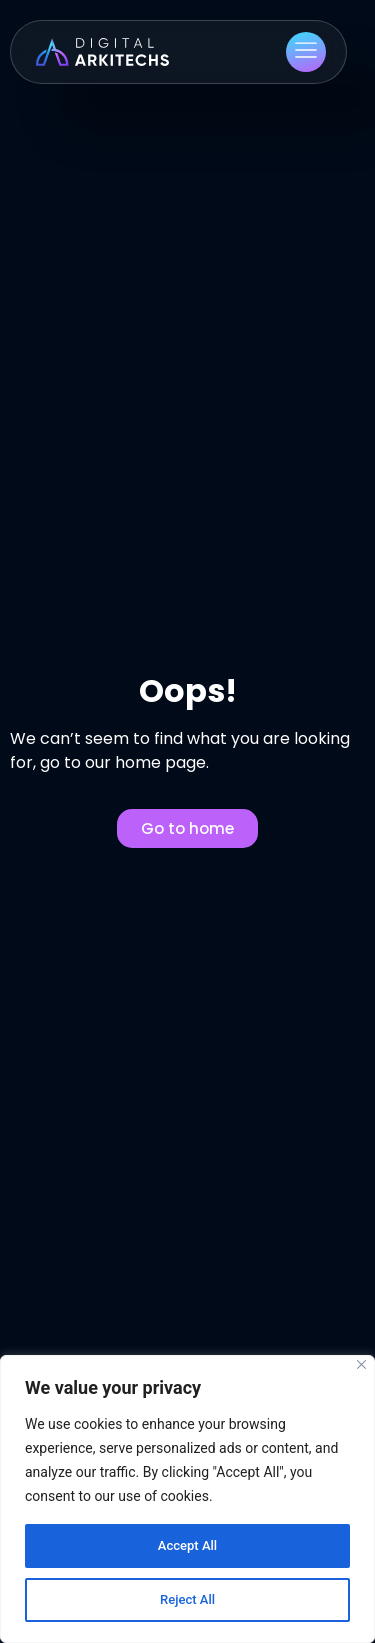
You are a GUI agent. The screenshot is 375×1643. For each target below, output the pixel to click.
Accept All (188, 1546)
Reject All (187, 1600)
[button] (306, 52)
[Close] (361, 1364)
